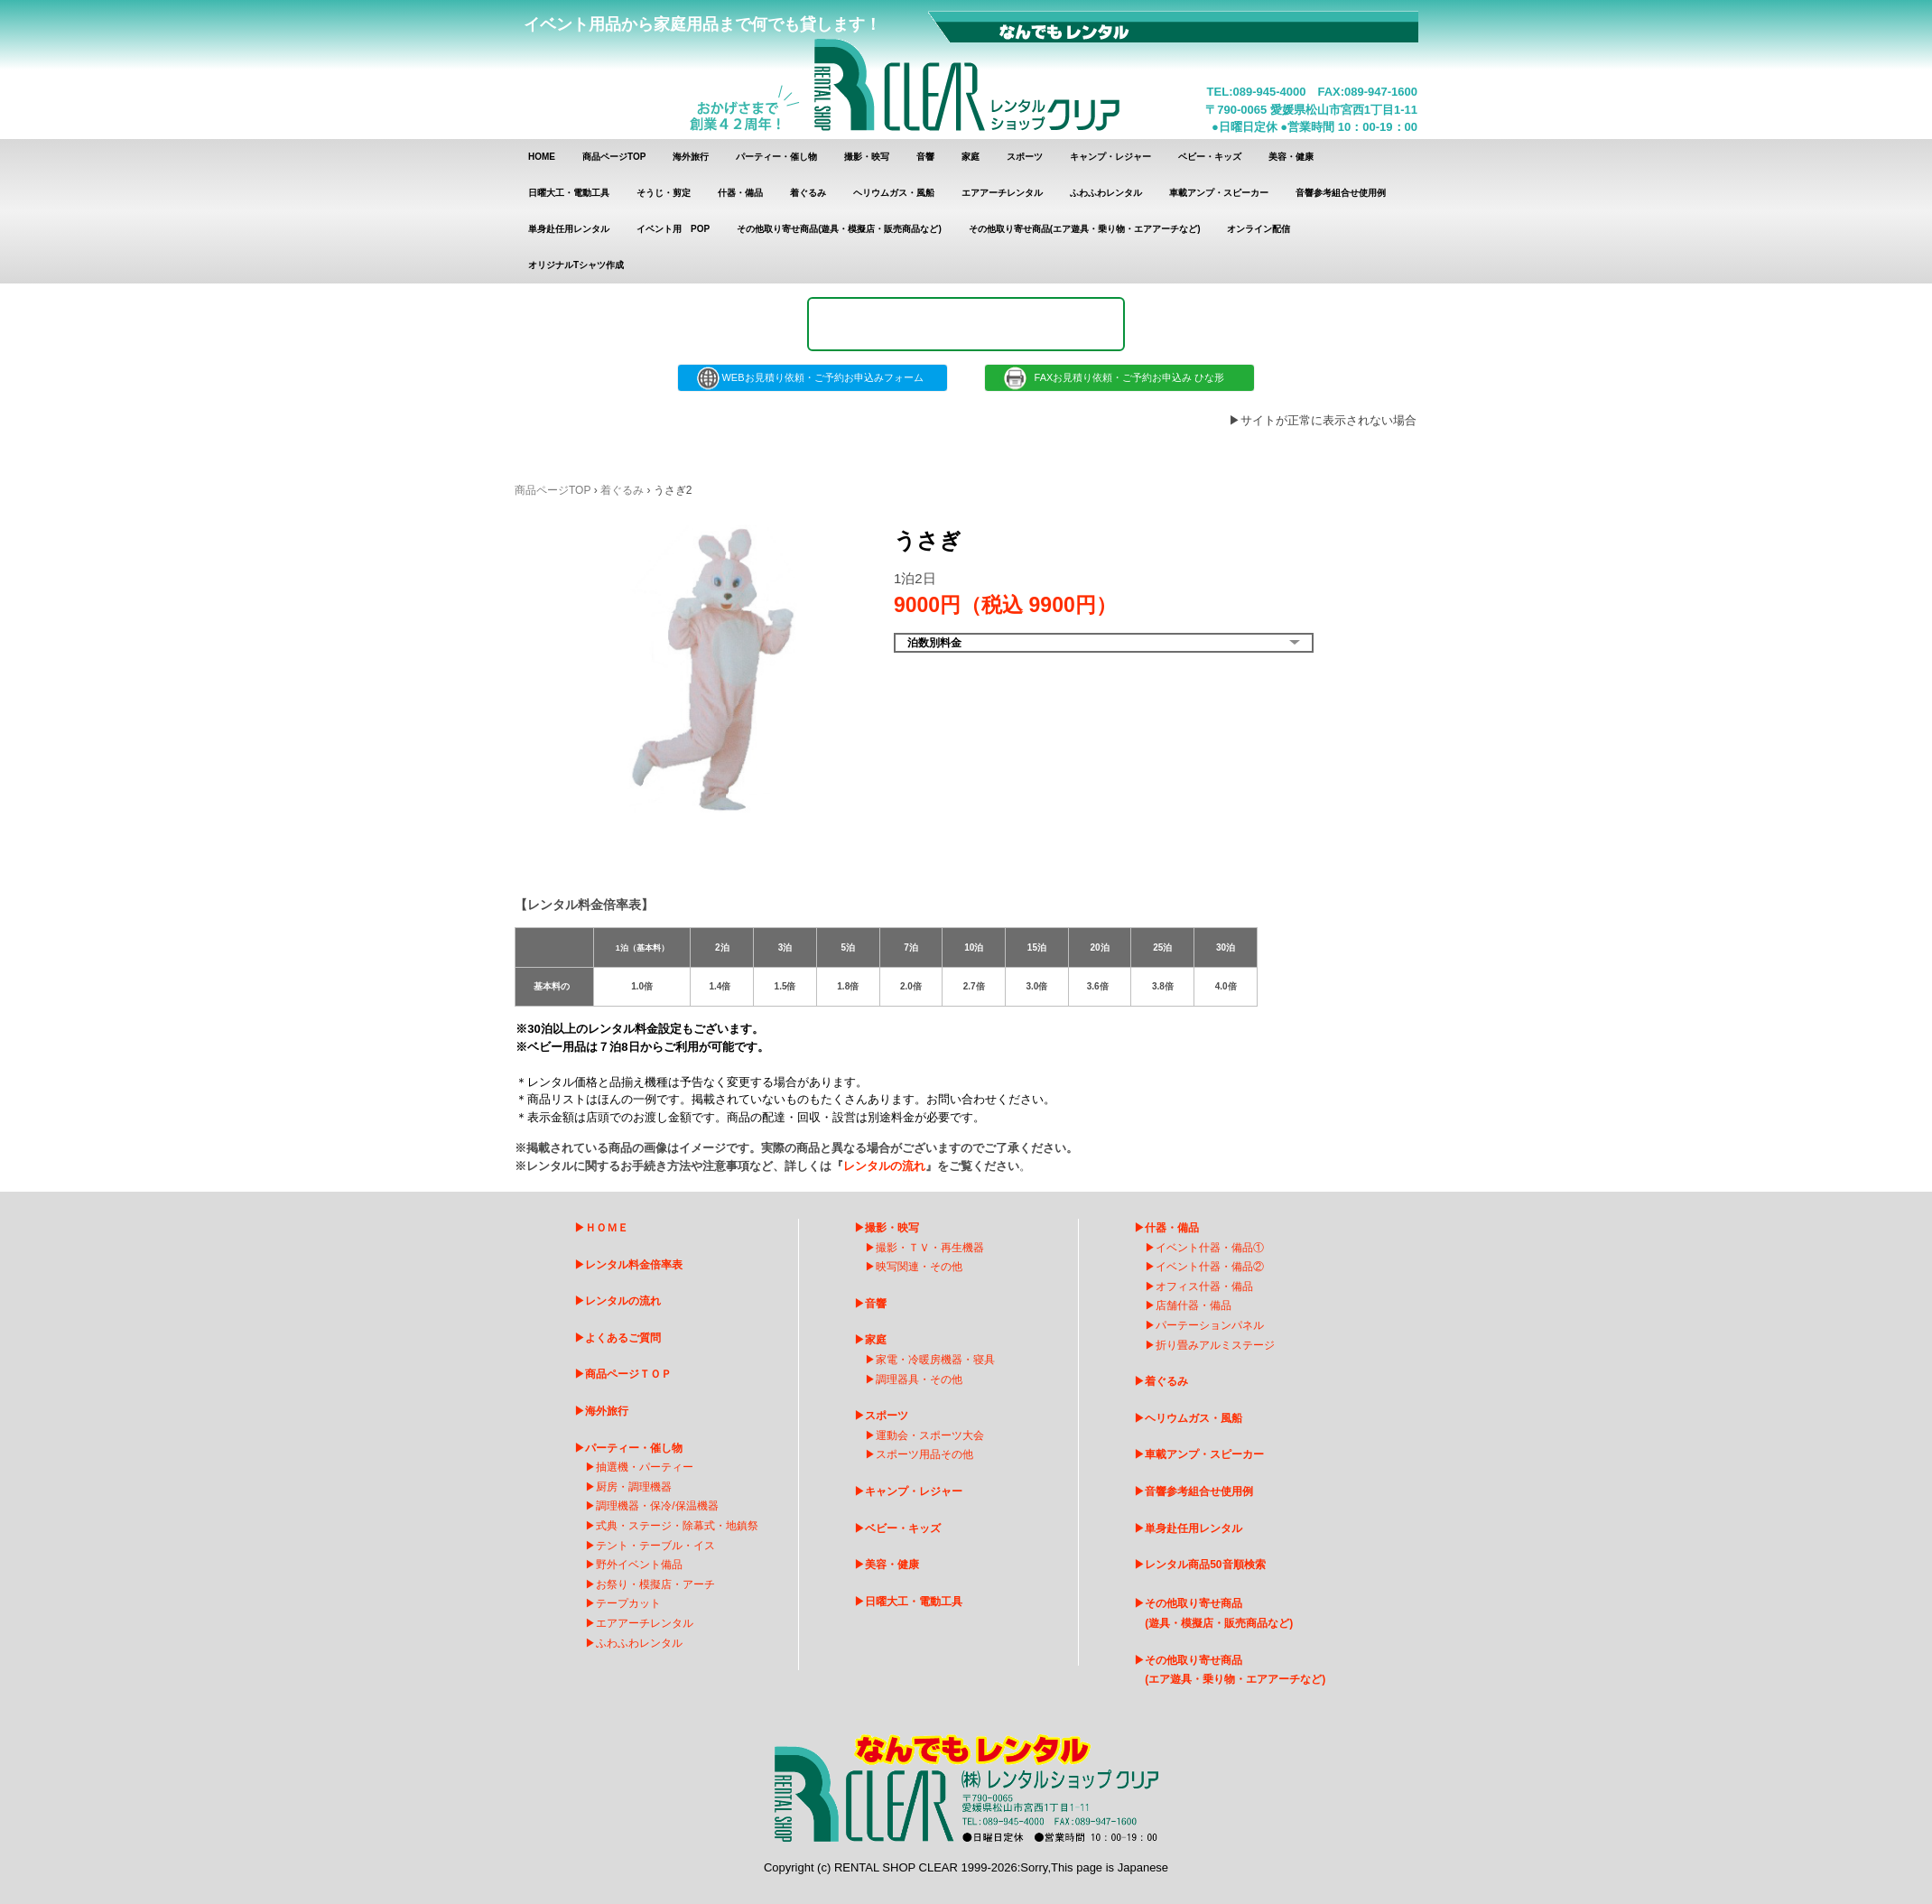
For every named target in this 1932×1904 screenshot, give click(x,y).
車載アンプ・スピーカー (1218, 193)
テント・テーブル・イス (655, 1545)
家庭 (970, 157)
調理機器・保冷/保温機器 (657, 1506)
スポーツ (1025, 157)
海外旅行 (691, 157)
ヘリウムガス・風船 (893, 193)
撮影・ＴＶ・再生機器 (930, 1247)
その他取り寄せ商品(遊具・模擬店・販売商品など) (839, 229)
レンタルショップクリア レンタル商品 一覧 (967, 70)
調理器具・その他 (919, 1379)
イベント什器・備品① (1210, 1247)
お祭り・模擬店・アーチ (655, 1584)
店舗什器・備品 (1193, 1305)
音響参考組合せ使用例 (1341, 193)
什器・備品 (740, 193)
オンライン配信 (1258, 229)
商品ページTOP (614, 157)
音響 (925, 157)
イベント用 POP (673, 229)
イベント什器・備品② (1210, 1266)
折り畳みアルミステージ (1215, 1345)
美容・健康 (1291, 157)
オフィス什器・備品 (1204, 1286)
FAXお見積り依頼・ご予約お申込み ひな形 (1120, 377)
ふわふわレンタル (1106, 193)
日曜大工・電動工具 (568, 193)
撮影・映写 (866, 157)
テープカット (628, 1603)
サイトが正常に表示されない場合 (1328, 420)
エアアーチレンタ (639, 1623)
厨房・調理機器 (634, 1487)
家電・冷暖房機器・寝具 (935, 1359)
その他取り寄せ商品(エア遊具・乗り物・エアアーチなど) (1085, 229)
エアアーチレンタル (1002, 193)
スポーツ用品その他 (924, 1454)
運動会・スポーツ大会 (930, 1435)
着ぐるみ (808, 193)
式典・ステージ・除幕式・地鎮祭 (677, 1525)
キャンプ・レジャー (1110, 157)
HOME (541, 157)
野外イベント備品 (639, 1564)
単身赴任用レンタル (568, 229)
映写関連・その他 (919, 1266)
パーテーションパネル (1210, 1325)
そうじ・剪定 (663, 193)
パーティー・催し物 (776, 157)
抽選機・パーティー (644, 1467)
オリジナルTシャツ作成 (576, 265)
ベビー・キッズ (1209, 157)
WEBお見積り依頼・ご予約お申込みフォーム (812, 377)
